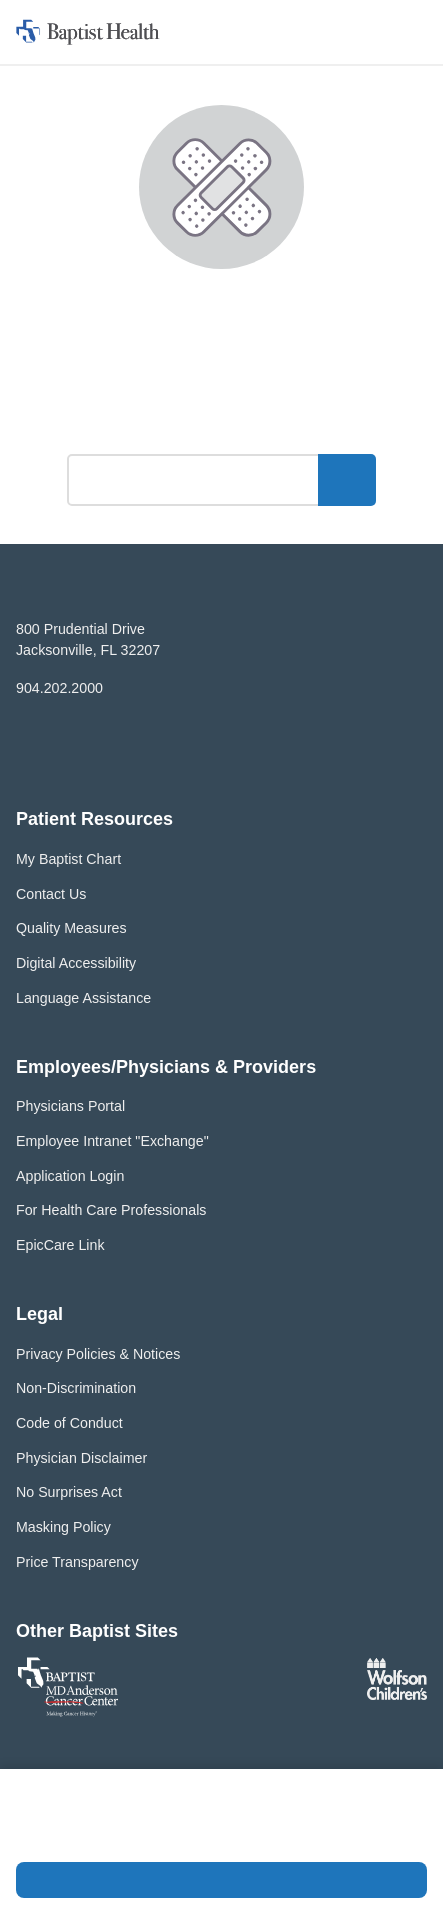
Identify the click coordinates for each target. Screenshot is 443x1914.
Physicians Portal (70, 1106)
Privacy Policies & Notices (98, 1354)
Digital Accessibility (76, 963)
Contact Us (51, 894)
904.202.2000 (59, 688)
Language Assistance (83, 998)
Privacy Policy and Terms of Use (143, 1836)
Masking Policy (63, 1527)
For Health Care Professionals (111, 1210)
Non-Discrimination (76, 1388)
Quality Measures (71, 928)
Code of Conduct (69, 1423)
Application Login (70, 1176)
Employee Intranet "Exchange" (112, 1141)
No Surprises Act (69, 1492)
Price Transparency (77, 1562)
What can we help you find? (221, 426)
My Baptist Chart (68, 859)
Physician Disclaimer (81, 1458)
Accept (221, 1880)
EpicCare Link (60, 1245)
